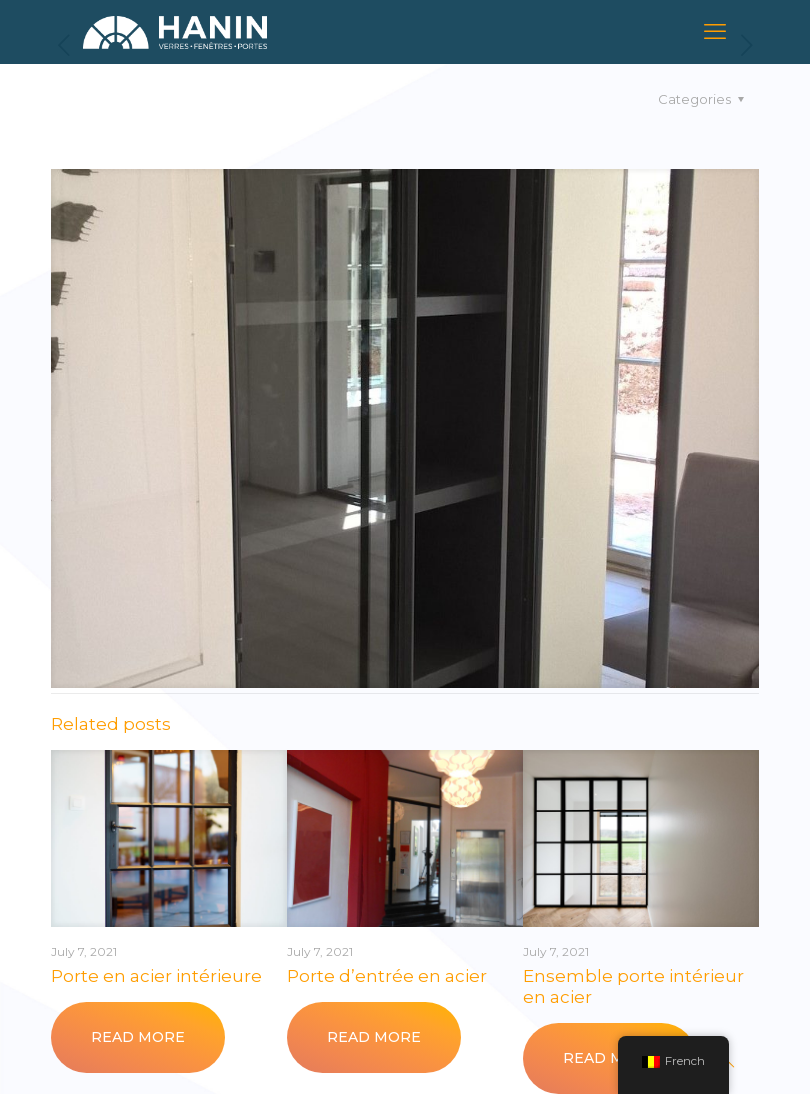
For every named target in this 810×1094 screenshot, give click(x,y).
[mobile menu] (715, 32)
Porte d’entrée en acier (387, 976)
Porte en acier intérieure (156, 976)
